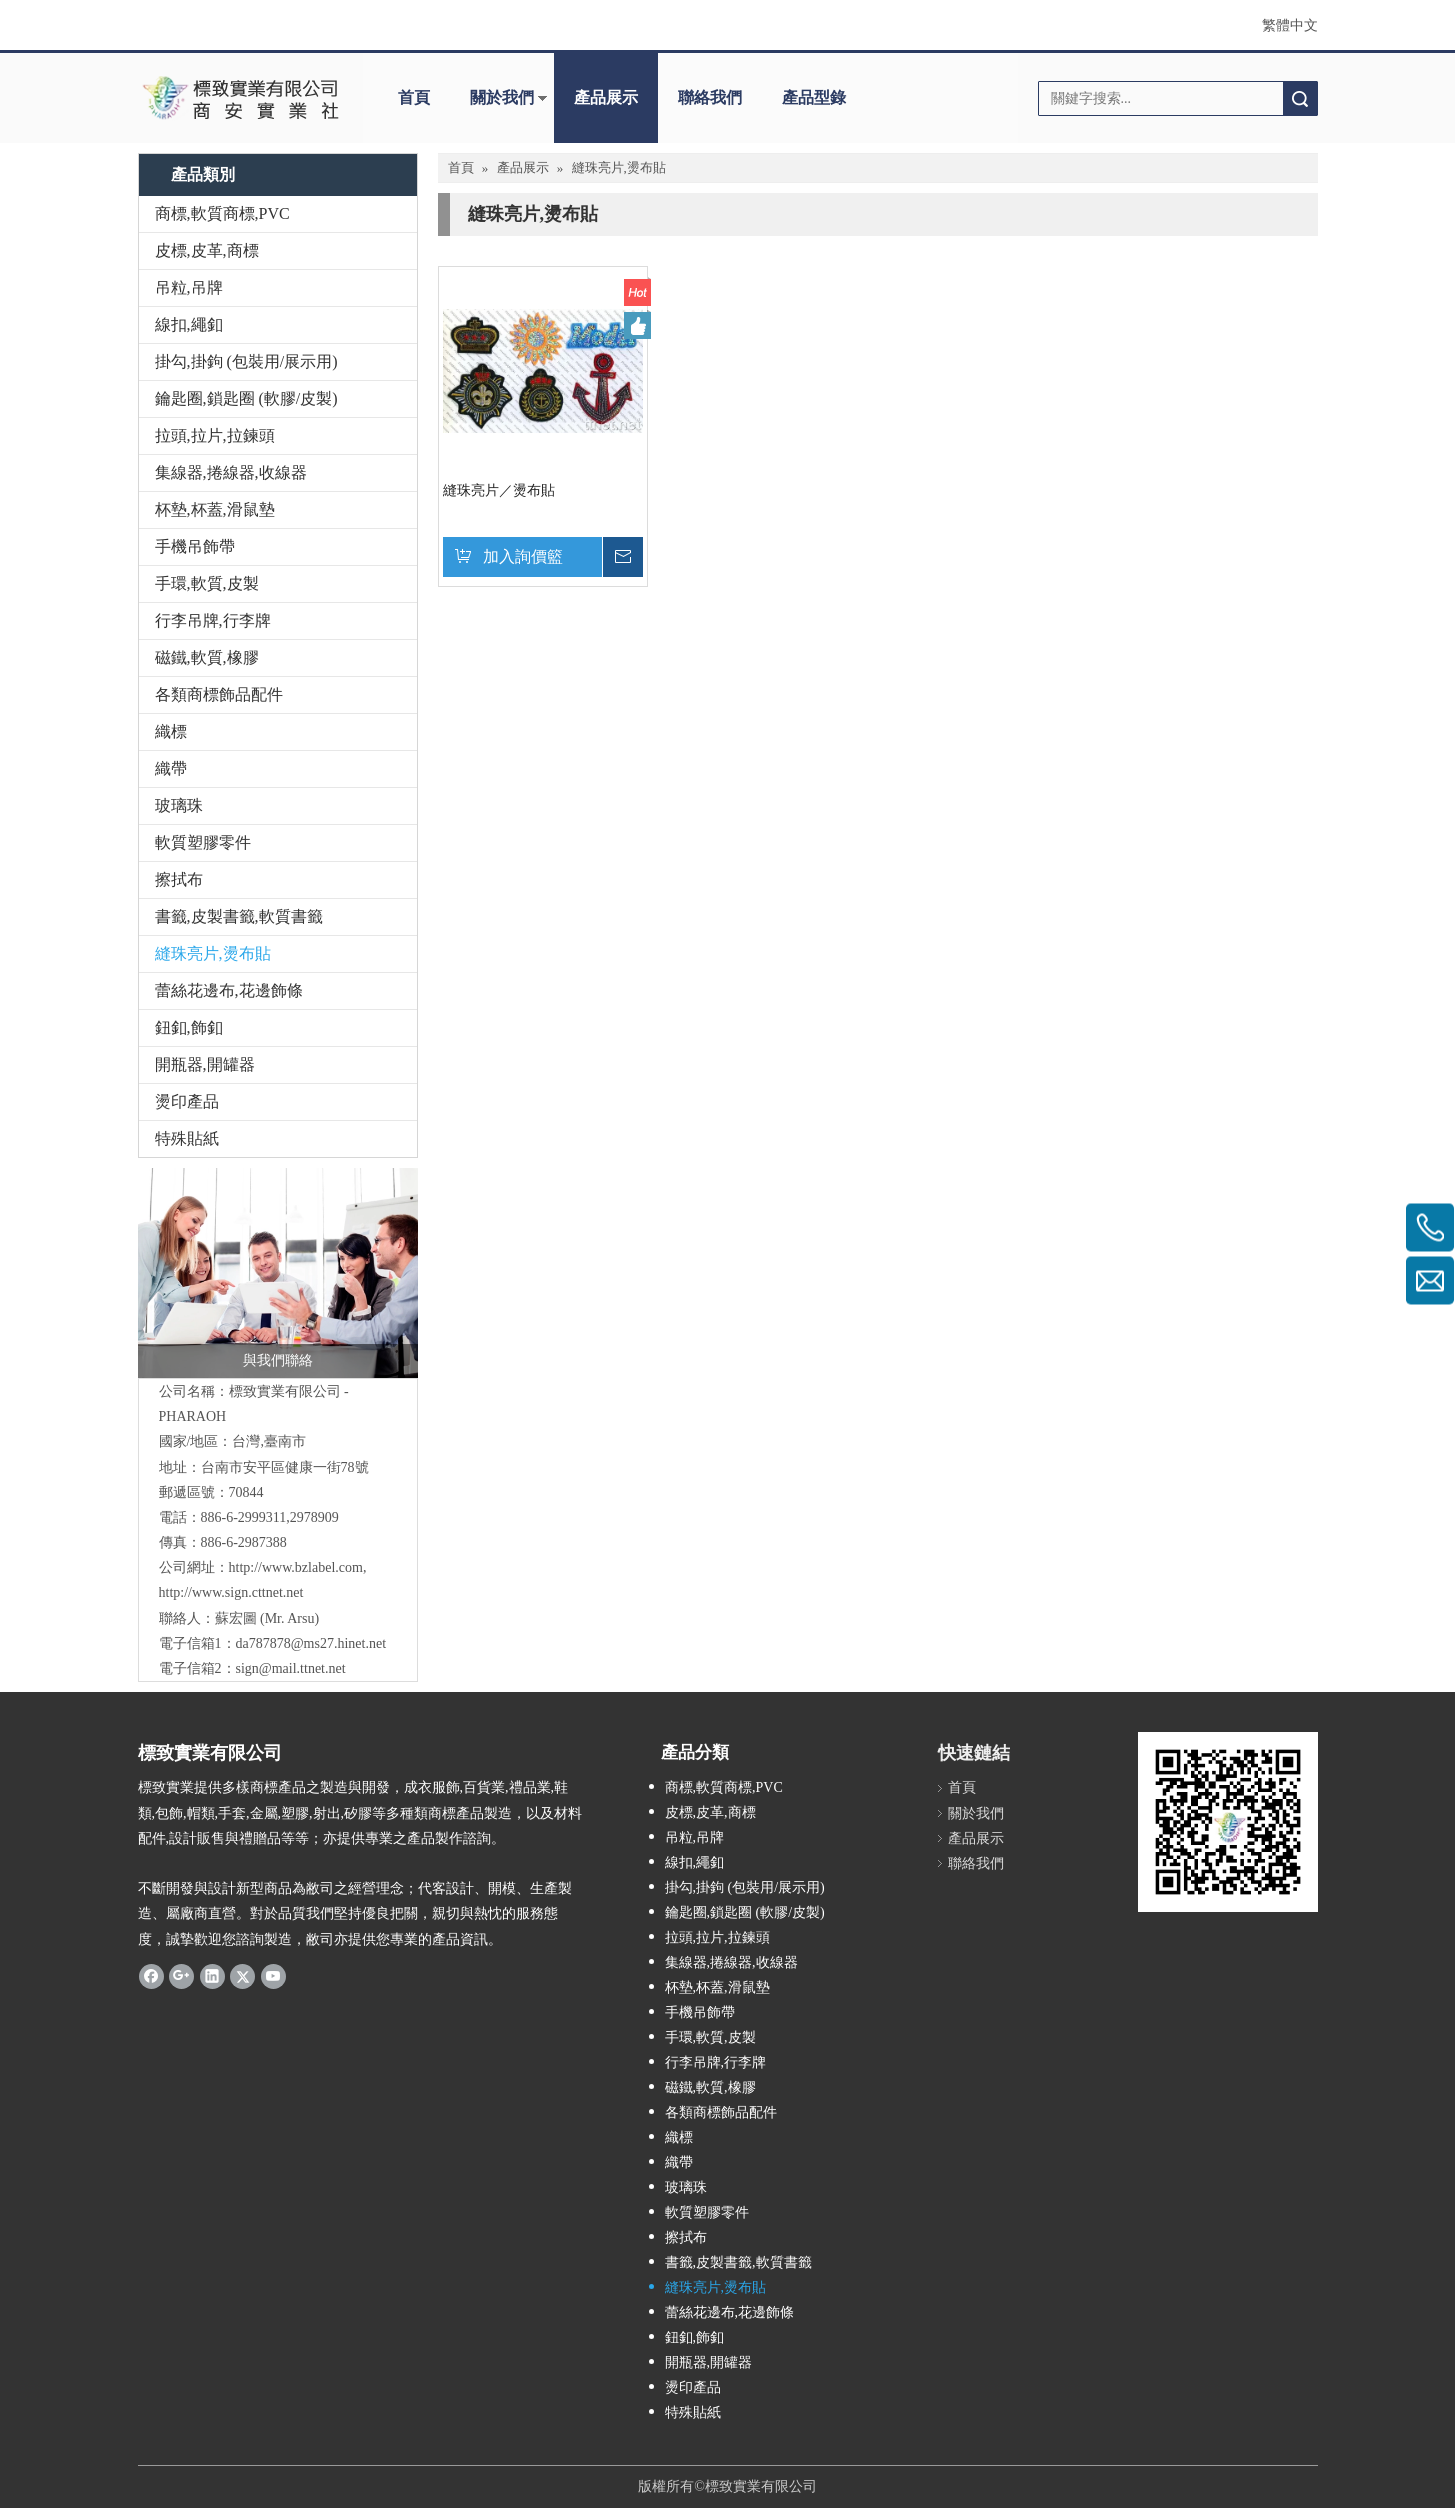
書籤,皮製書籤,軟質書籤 (239, 916)
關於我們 (502, 97)
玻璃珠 (179, 805)
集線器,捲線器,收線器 (231, 472)
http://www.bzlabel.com (296, 1567)
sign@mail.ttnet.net (291, 1668)
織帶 (171, 768)
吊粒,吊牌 (189, 287)
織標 (171, 731)
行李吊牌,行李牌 (213, 620)
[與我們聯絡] (278, 1273)
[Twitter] (242, 1976)
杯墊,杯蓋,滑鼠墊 (215, 509)
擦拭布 (179, 879)
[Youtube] (273, 1976)
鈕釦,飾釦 (189, 1027)
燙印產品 (187, 1101)
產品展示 (606, 97)
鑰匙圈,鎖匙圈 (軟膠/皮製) (246, 398)
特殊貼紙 (187, 1138)
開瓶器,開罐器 (205, 1064)
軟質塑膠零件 (203, 842)
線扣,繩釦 (189, 324)
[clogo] (240, 98)
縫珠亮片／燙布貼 (499, 490)
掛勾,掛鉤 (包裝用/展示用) (246, 361)
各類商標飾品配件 (219, 694)
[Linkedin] (212, 1976)
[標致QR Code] (1228, 1822)
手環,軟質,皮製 (207, 583)
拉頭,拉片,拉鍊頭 (215, 435)
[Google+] (181, 1976)
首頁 (414, 97)
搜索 (1300, 98)
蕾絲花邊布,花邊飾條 (229, 990)
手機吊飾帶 (195, 546)
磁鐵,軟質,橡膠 (207, 657)
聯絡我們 (710, 97)
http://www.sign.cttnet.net (231, 1592)
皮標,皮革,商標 (207, 250)
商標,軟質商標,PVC (222, 213)
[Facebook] (151, 1976)
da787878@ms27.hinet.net (311, 1643)
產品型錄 (814, 97)
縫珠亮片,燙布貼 (213, 953)
